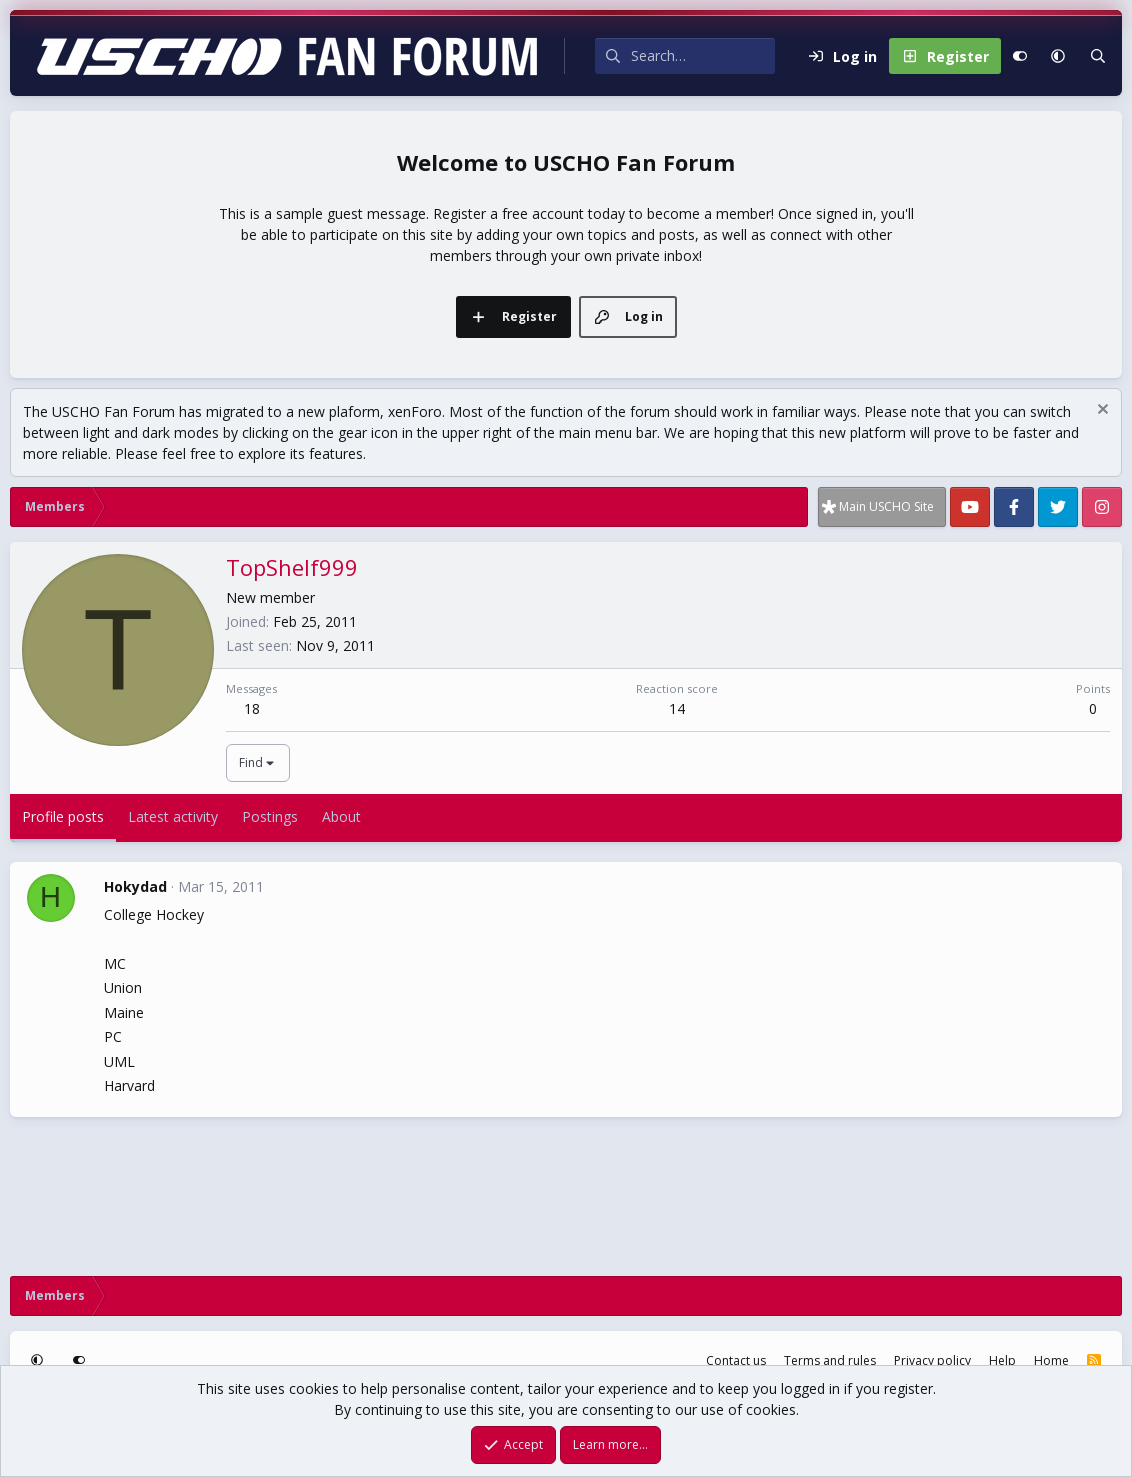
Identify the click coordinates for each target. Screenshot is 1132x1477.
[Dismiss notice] (1100, 411)
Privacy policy (932, 1360)
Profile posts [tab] (63, 816)
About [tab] (341, 816)
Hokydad (135, 886)
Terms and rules (830, 1360)
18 (252, 708)
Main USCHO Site (886, 506)
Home (1051, 1360)
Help (1002, 1360)
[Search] (703, 56)
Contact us (736, 1360)
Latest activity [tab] (173, 816)
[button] (1058, 56)
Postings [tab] (270, 816)
